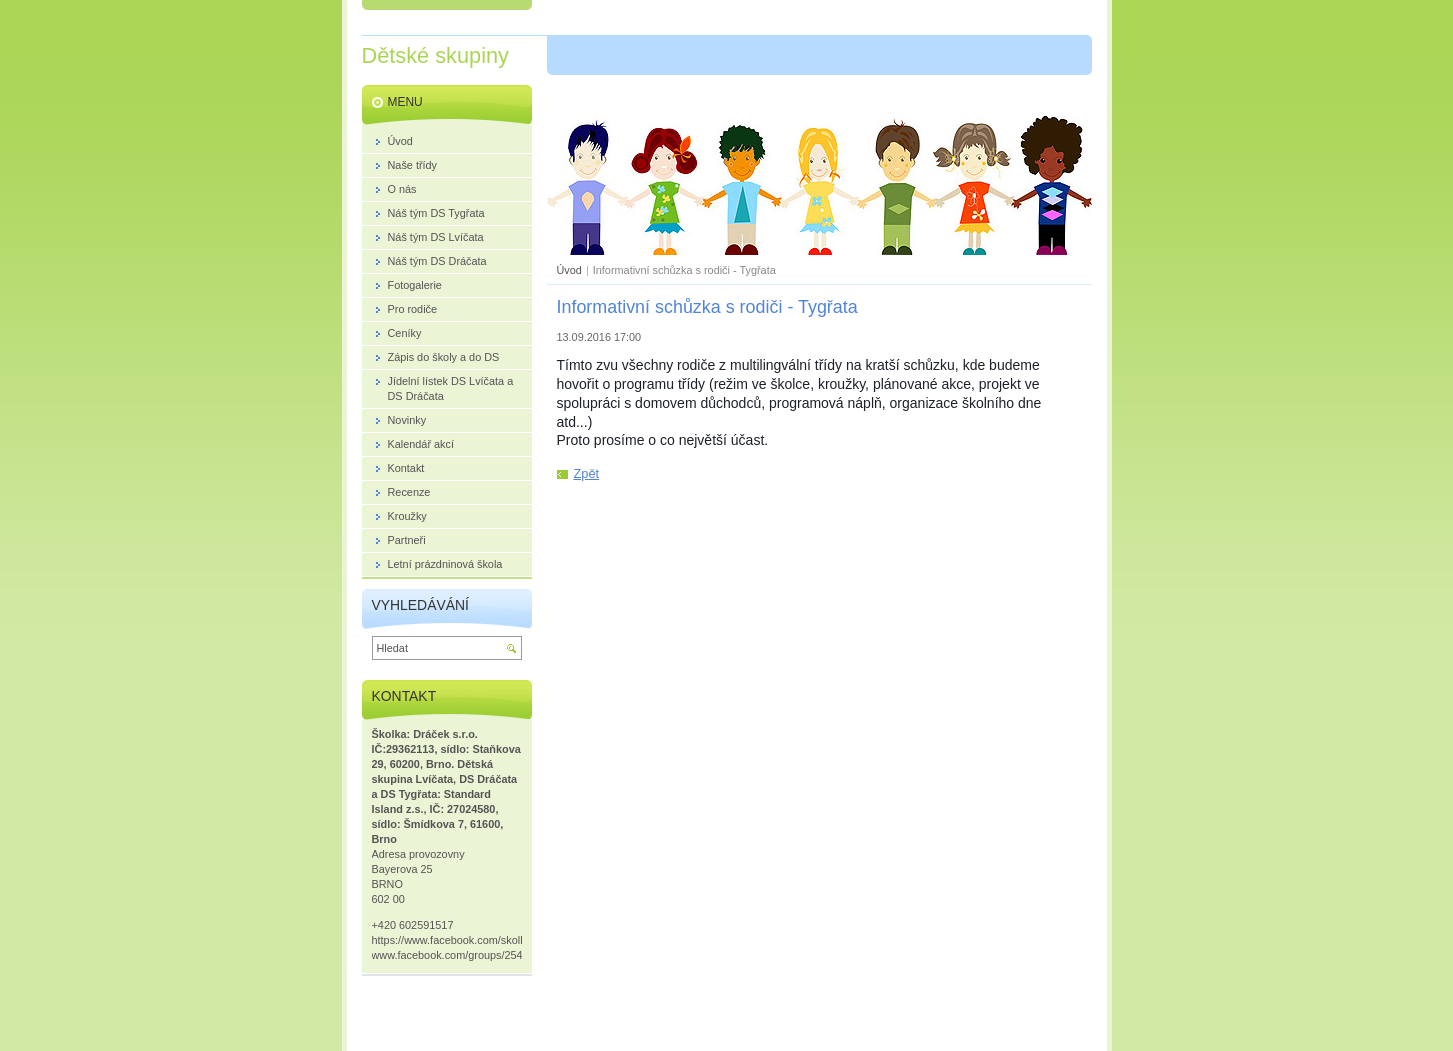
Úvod (569, 270)
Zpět (587, 473)
